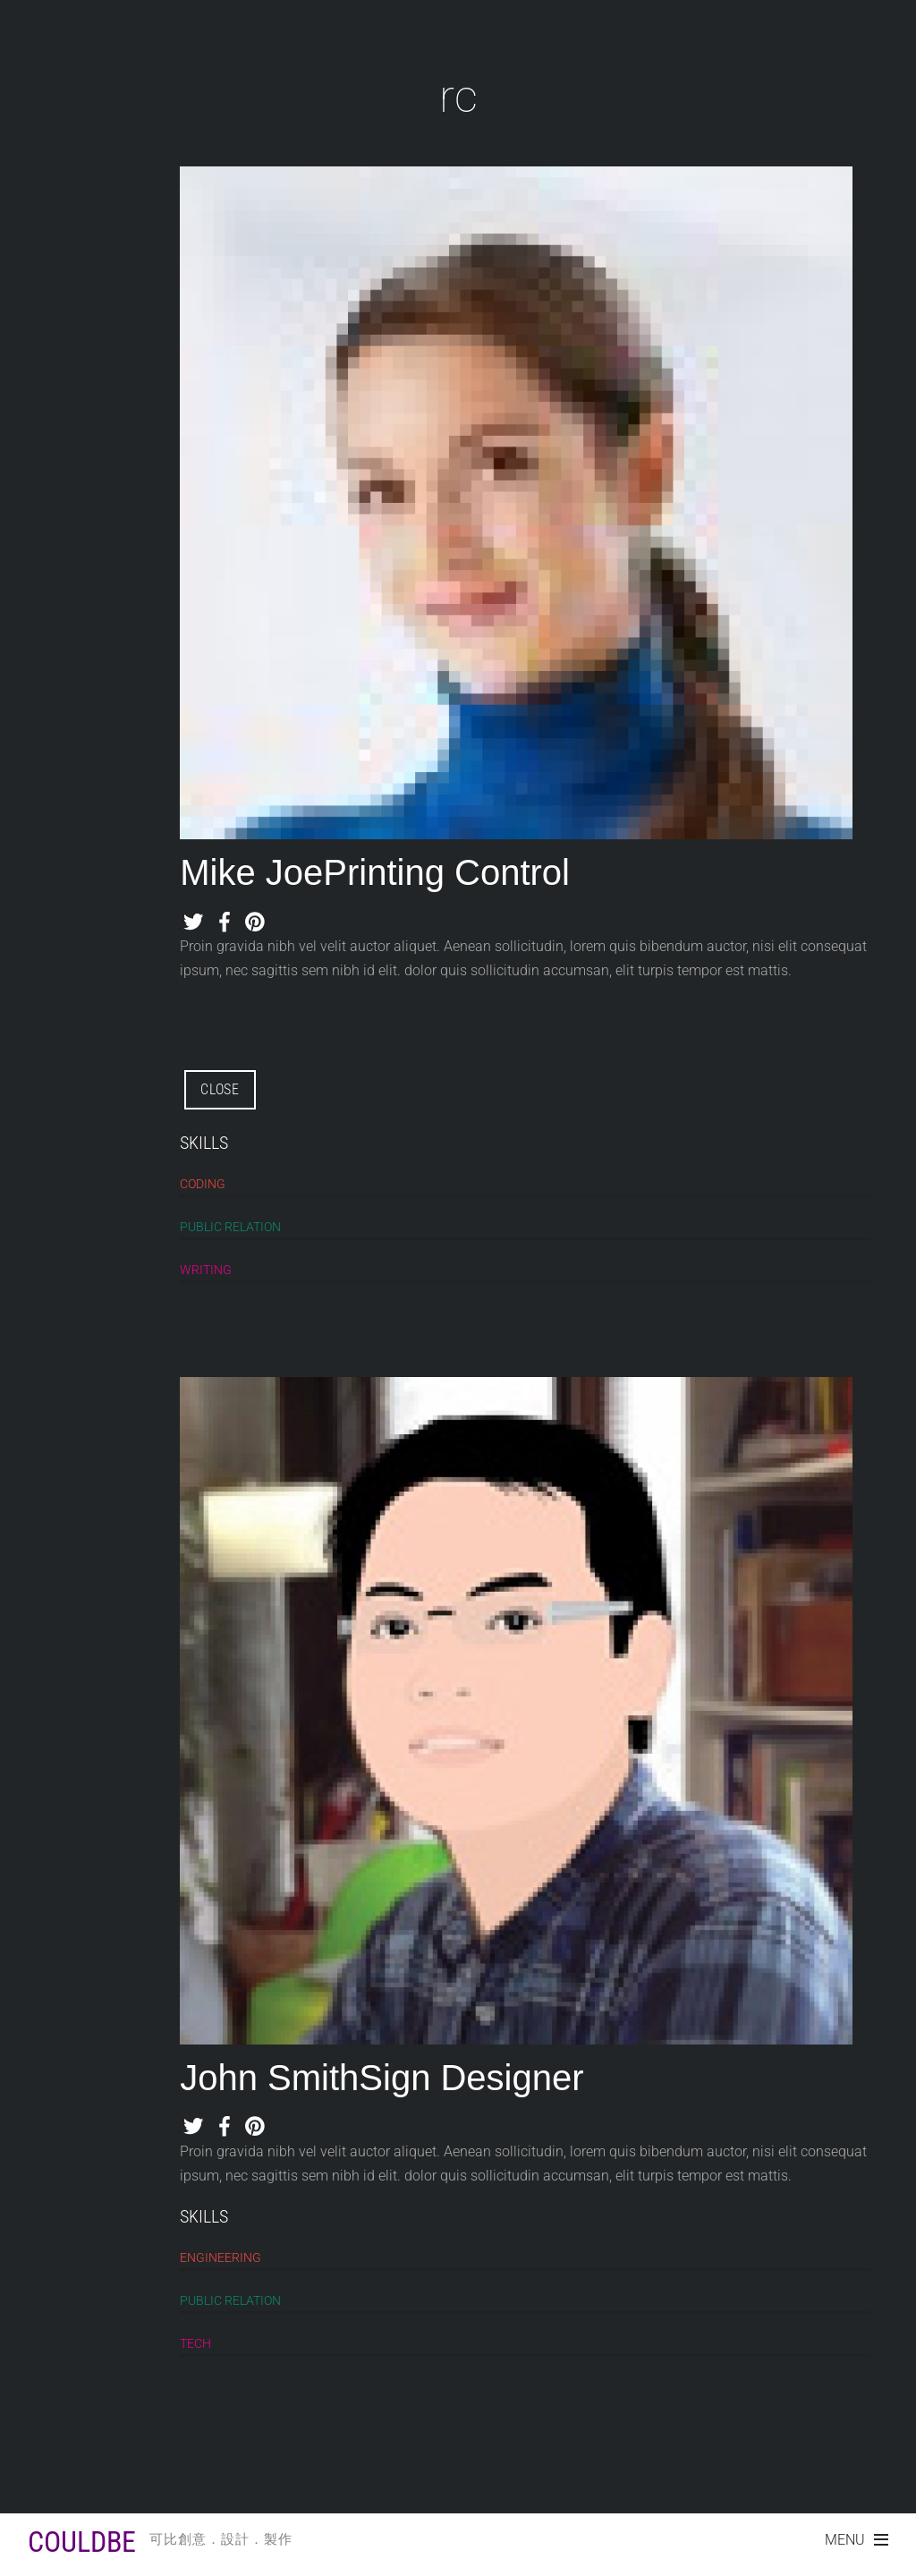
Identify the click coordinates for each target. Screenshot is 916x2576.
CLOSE (220, 1089)
